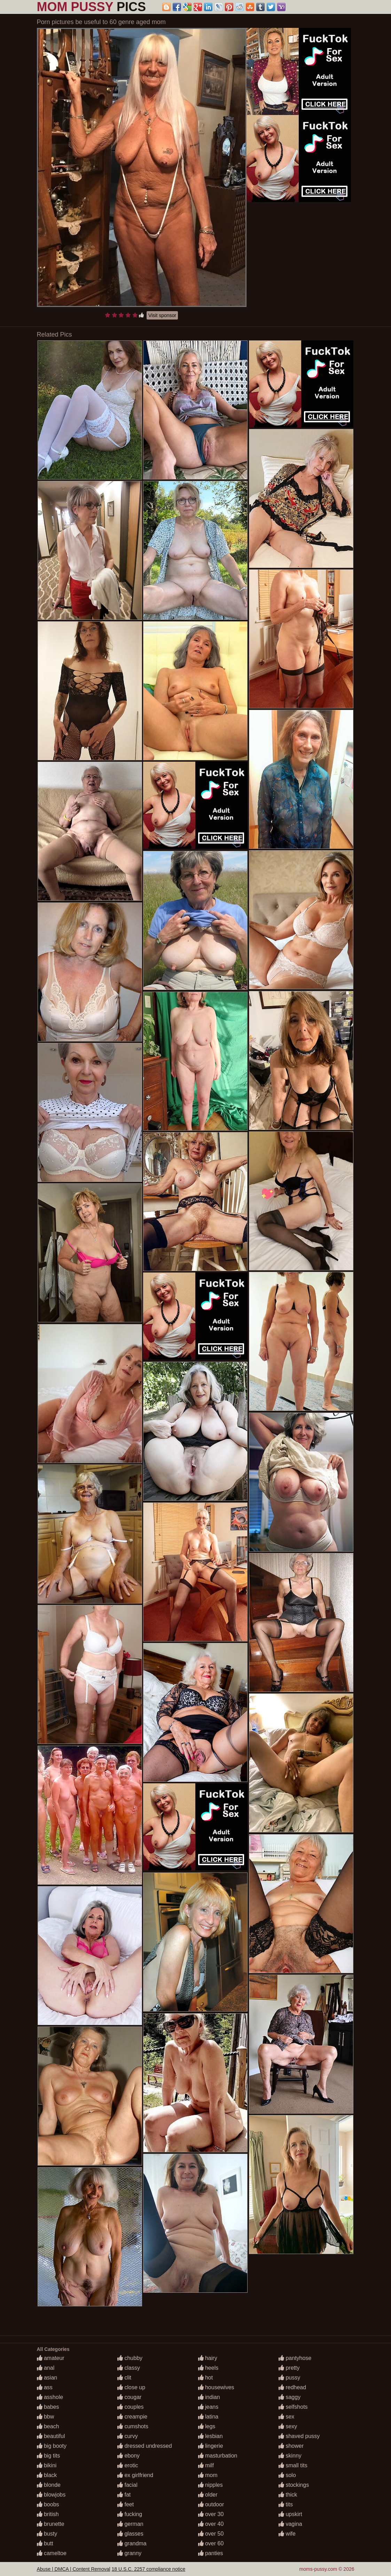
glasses (130, 2534)
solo (287, 2475)
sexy (288, 2426)
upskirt (290, 2514)
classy (128, 2368)
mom (208, 2475)
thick (288, 2495)
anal (46, 2368)
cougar (129, 2397)
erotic (127, 2465)
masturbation (217, 2456)
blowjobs (51, 2495)
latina (208, 2417)
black (47, 2475)
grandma (132, 2543)
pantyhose (295, 2358)
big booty (52, 2446)
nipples (210, 2485)
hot (205, 2378)
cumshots (132, 2426)
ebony (128, 2456)
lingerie (210, 2446)
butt (45, 2543)
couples (130, 2407)
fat (124, 2495)
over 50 (211, 2534)
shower (291, 2446)
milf (206, 2465)
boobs (48, 2504)
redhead (292, 2387)
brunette (50, 2524)
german (130, 2524)
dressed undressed (144, 2446)
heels (208, 2368)
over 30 (211, 2514)
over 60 (211, 2543)
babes (48, 2407)
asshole (50, 2397)
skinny (290, 2456)
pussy (289, 2378)
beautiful (51, 2436)
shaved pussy (299, 2436)
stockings (294, 2485)
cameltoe (52, 2553)
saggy (289, 2397)
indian (209, 2397)
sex (286, 2417)
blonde (49, 2485)
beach (48, 2426)
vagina (290, 2524)
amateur (50, 2358)
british (48, 2514)
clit (124, 2378)
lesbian (210, 2436)
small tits (293, 2465)
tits (286, 2504)
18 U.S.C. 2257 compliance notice (149, 2569)
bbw (45, 2417)
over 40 (211, 2524)
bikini (47, 2465)
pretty (289, 2368)
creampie (132, 2417)
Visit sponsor (162, 315)
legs (207, 2426)
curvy (127, 2436)
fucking (129, 2514)
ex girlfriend (135, 2475)
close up (131, 2387)
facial (127, 2485)
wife (287, 2534)
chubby (129, 2358)
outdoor (211, 2504)
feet (125, 2504)
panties (210, 2553)
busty (47, 2534)
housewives (216, 2387)
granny (129, 2553)
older (208, 2495)
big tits (48, 2456)
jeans (208, 2407)
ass (45, 2387)
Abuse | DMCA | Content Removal (73, 2569)
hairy (207, 2358)
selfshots (293, 2407)
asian (47, 2378)
